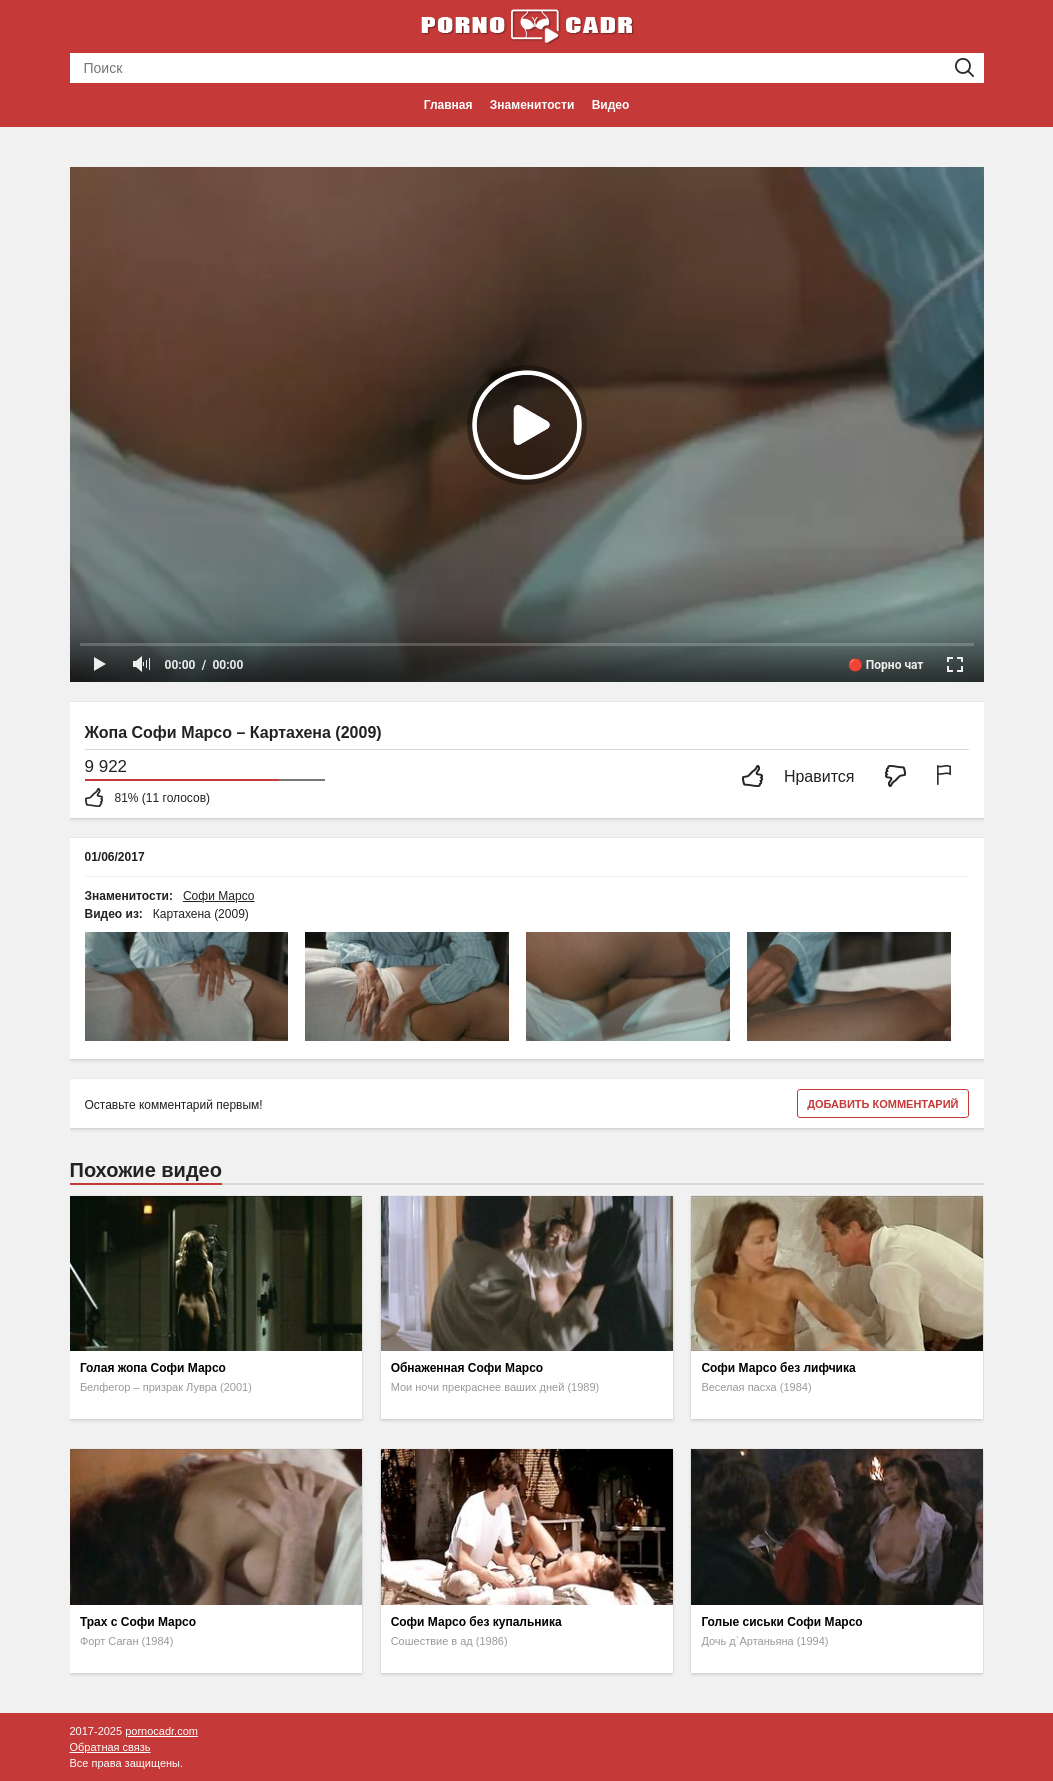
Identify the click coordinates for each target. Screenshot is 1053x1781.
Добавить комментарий (882, 1104)
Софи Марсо (219, 896)
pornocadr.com (161, 1731)
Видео (611, 105)
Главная (448, 105)
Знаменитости (532, 105)
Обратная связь (110, 1747)
